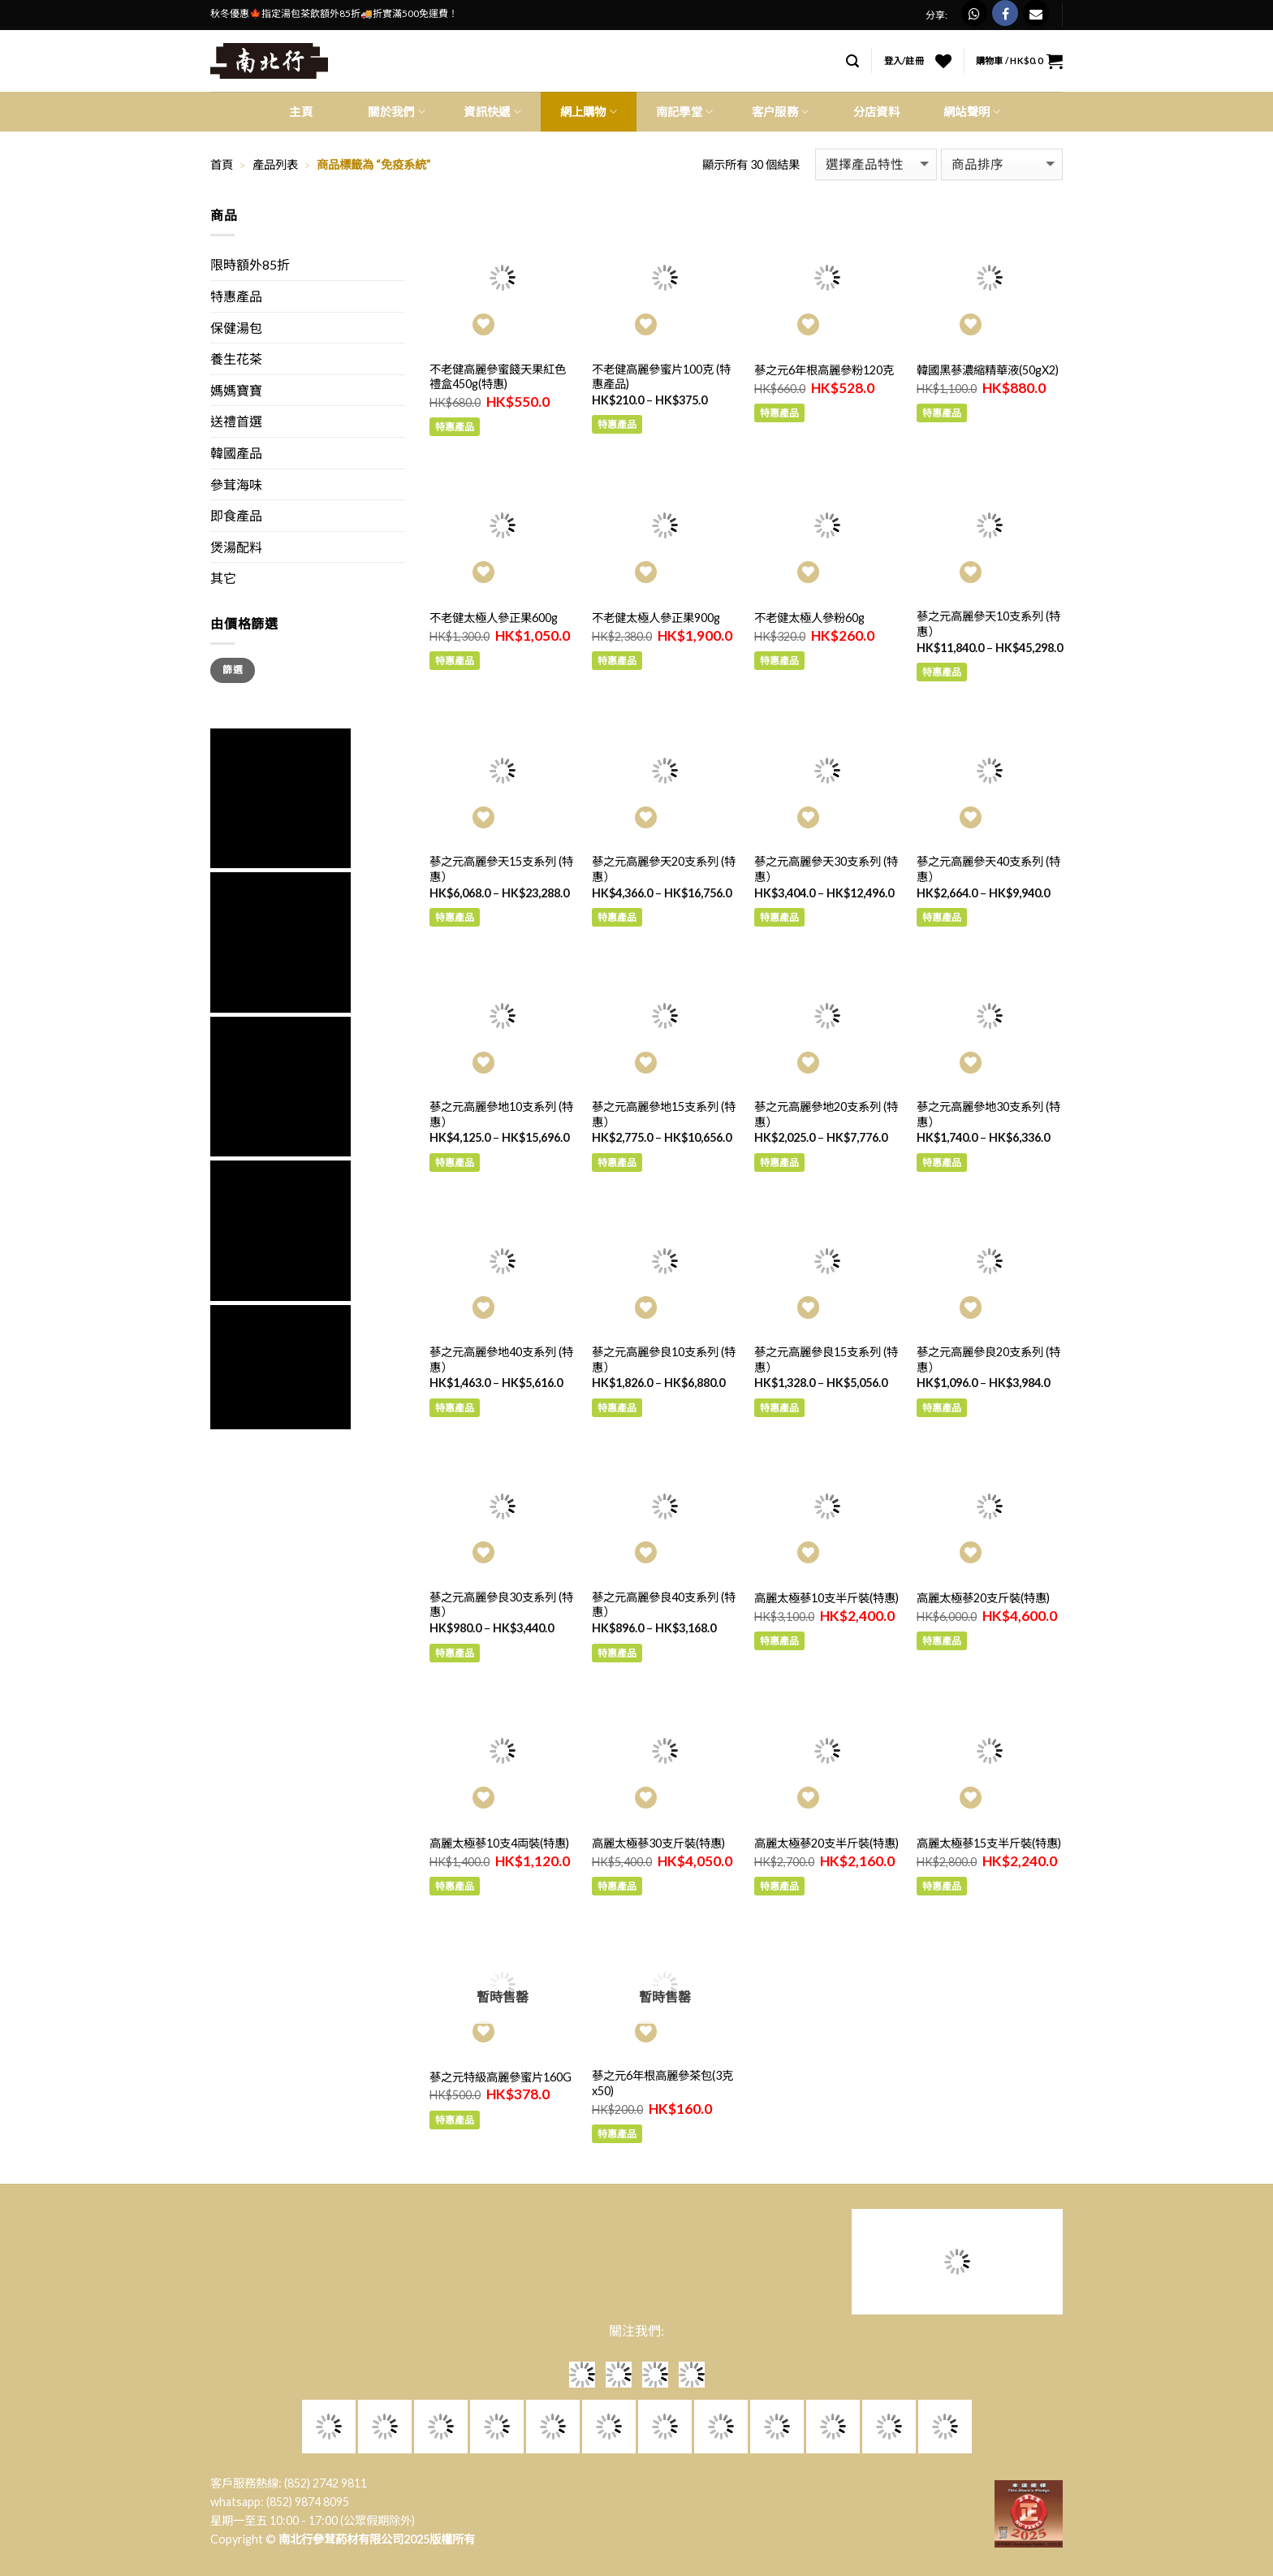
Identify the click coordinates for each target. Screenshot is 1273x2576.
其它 (223, 578)
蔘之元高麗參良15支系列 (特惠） (826, 1359)
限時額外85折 (250, 264)
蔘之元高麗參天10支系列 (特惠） (988, 623)
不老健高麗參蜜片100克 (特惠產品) (661, 376)
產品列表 (275, 164)
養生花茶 (236, 358)
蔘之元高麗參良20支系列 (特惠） (988, 1359)
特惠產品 (236, 296)
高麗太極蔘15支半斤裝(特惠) (989, 1843)
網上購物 (589, 111)
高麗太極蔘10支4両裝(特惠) (499, 1843)
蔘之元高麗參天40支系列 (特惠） (988, 869)
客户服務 (780, 111)
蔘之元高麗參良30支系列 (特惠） (501, 1604)
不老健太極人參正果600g (493, 618)
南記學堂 (685, 111)
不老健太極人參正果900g (656, 618)
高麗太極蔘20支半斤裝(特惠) (826, 1843)
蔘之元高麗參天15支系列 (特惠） (501, 869)
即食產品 (236, 515)
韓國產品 (236, 452)
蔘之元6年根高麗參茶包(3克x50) (662, 2083)
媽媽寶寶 (236, 390)
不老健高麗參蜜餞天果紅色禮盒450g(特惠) (497, 376)
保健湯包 (236, 327)
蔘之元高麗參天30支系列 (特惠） (826, 869)
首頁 (221, 164)
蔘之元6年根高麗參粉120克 (824, 370)
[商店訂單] (1002, 164)
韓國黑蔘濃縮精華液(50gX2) (988, 370)
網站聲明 (972, 111)
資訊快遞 (492, 111)
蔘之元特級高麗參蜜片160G (500, 2077)
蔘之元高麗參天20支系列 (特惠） (664, 869)
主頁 (301, 112)
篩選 (232, 669)
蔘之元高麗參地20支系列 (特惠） (826, 1114)
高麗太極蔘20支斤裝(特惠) (983, 1598)
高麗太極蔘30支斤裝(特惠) (658, 1843)
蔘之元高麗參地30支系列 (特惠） (988, 1114)
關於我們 (396, 111)
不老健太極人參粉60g (809, 618)
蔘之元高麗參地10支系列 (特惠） (501, 1114)
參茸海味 (236, 484)
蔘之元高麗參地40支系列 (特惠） (501, 1359)
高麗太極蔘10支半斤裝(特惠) (826, 1598)
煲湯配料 (236, 547)
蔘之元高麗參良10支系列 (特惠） (664, 1359)
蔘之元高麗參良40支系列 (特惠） (664, 1604)
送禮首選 (236, 421)
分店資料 (876, 112)
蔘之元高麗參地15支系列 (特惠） (664, 1114)
